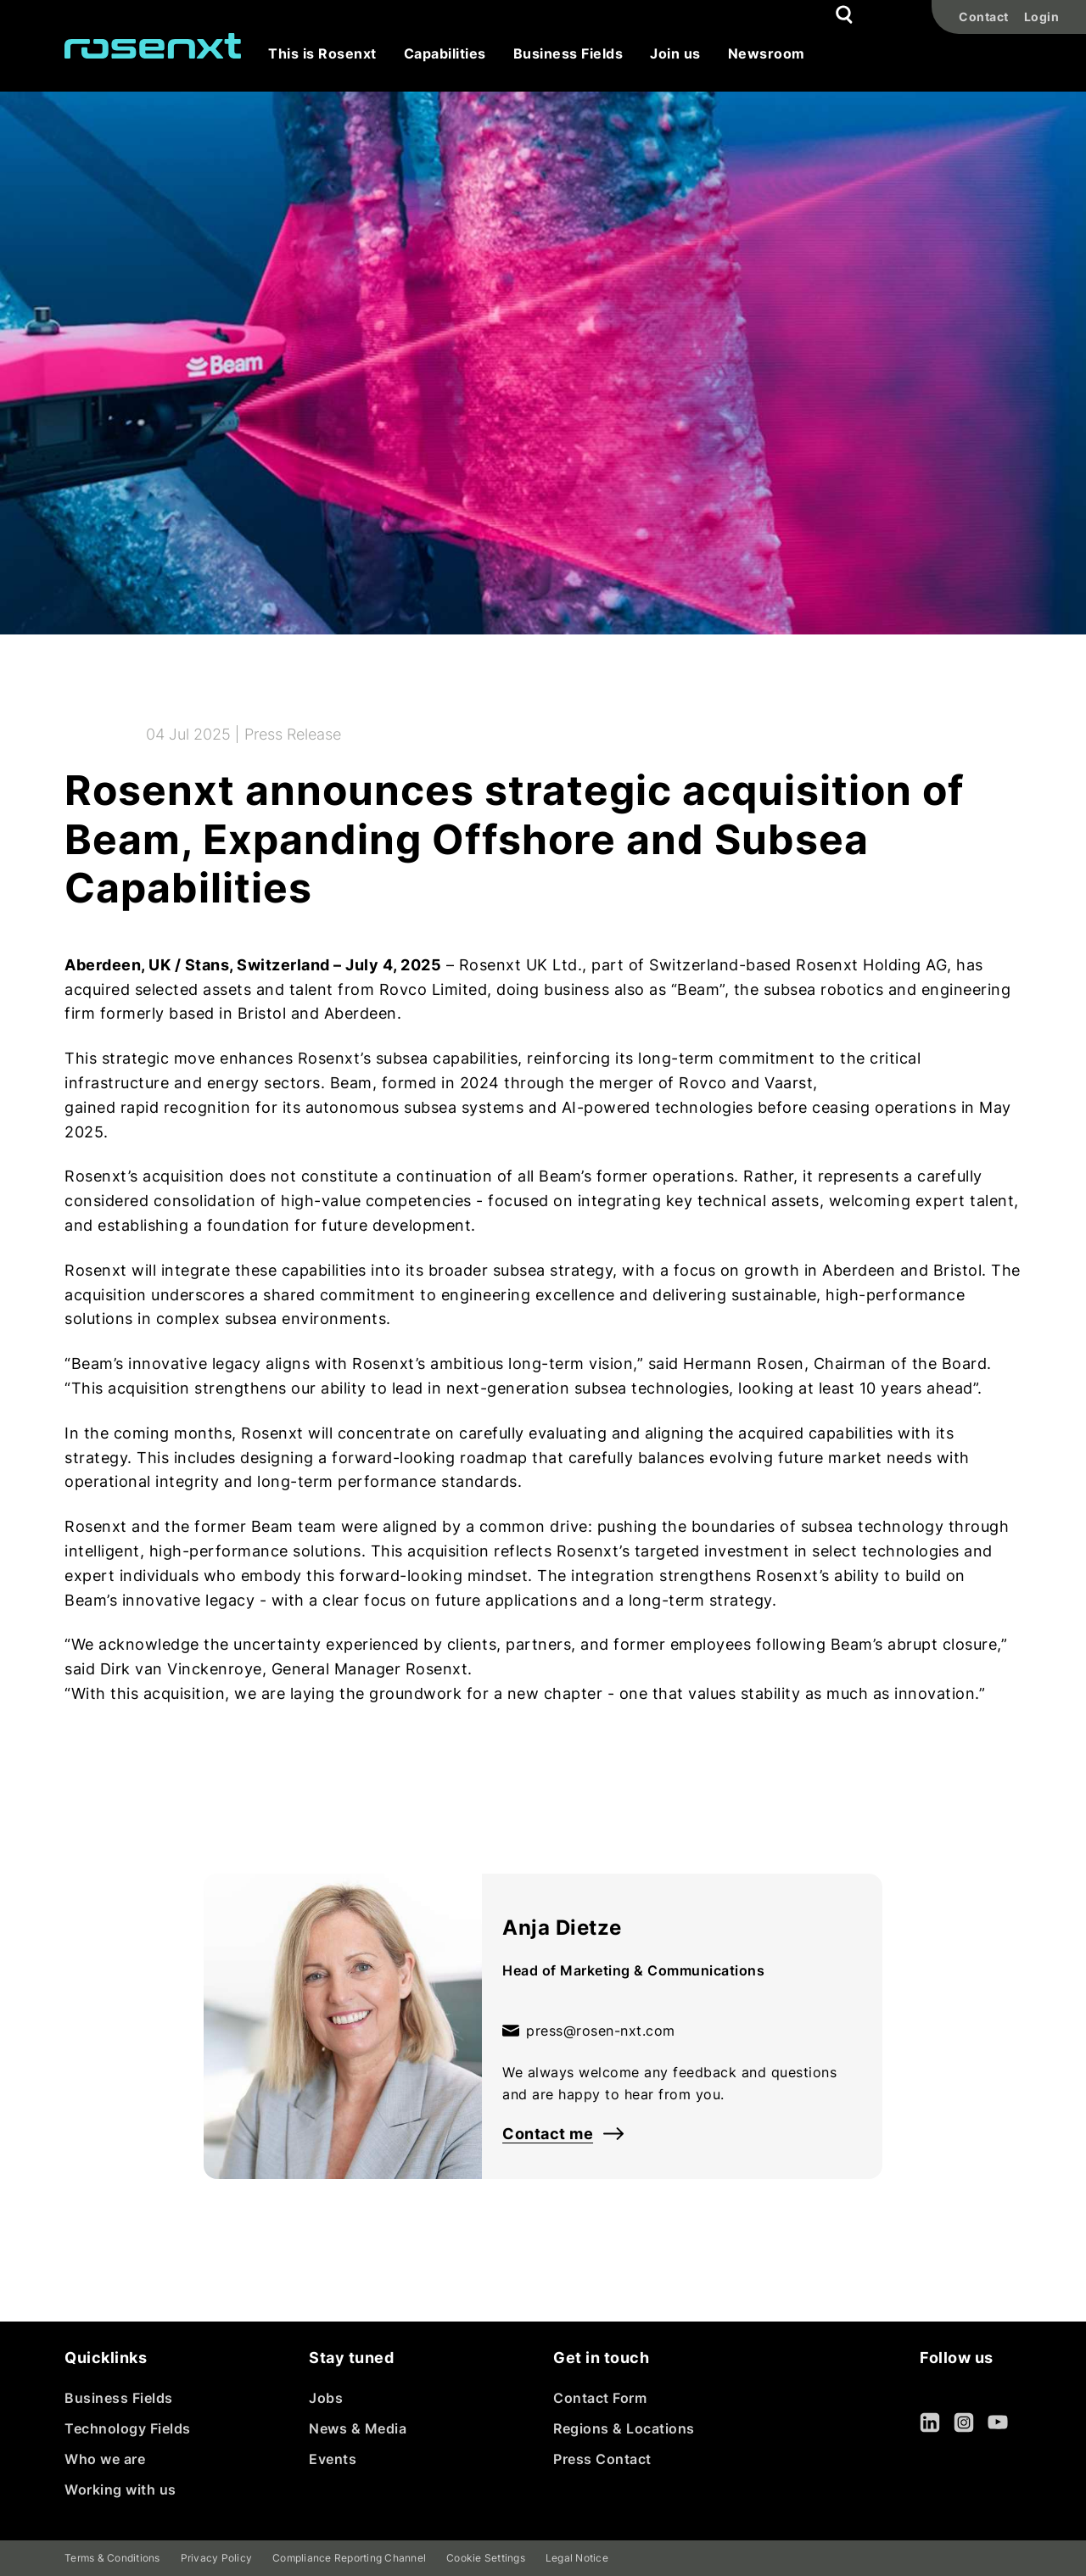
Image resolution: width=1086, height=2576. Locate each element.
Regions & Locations (624, 2428)
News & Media (357, 2428)
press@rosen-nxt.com (588, 2031)
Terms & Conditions (112, 2557)
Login (1042, 17)
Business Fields (118, 2397)
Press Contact (602, 2458)
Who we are (104, 2458)
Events (332, 2458)
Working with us (120, 2489)
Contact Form (600, 2397)
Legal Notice (577, 2557)
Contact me (563, 2133)
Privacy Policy (217, 2557)
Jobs (326, 2397)
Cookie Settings (485, 2557)
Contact (984, 17)
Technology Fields (127, 2428)
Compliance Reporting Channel (349, 2557)
